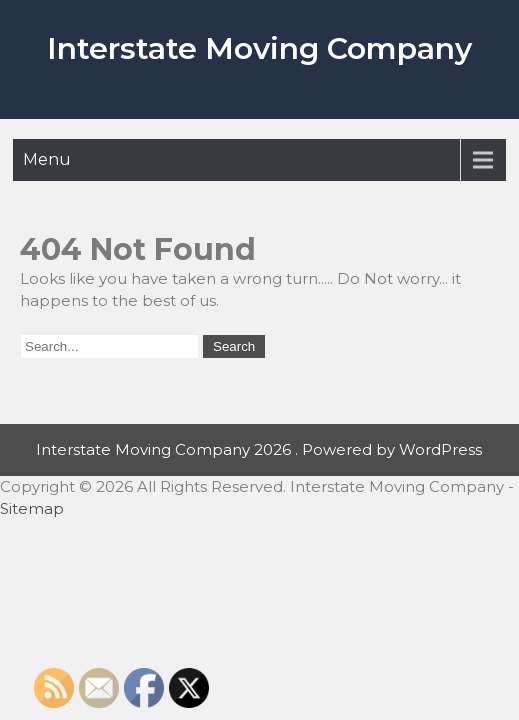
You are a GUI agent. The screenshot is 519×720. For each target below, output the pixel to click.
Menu (47, 159)
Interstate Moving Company (259, 48)
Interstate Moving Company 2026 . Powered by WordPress (259, 449)
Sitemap (32, 508)
